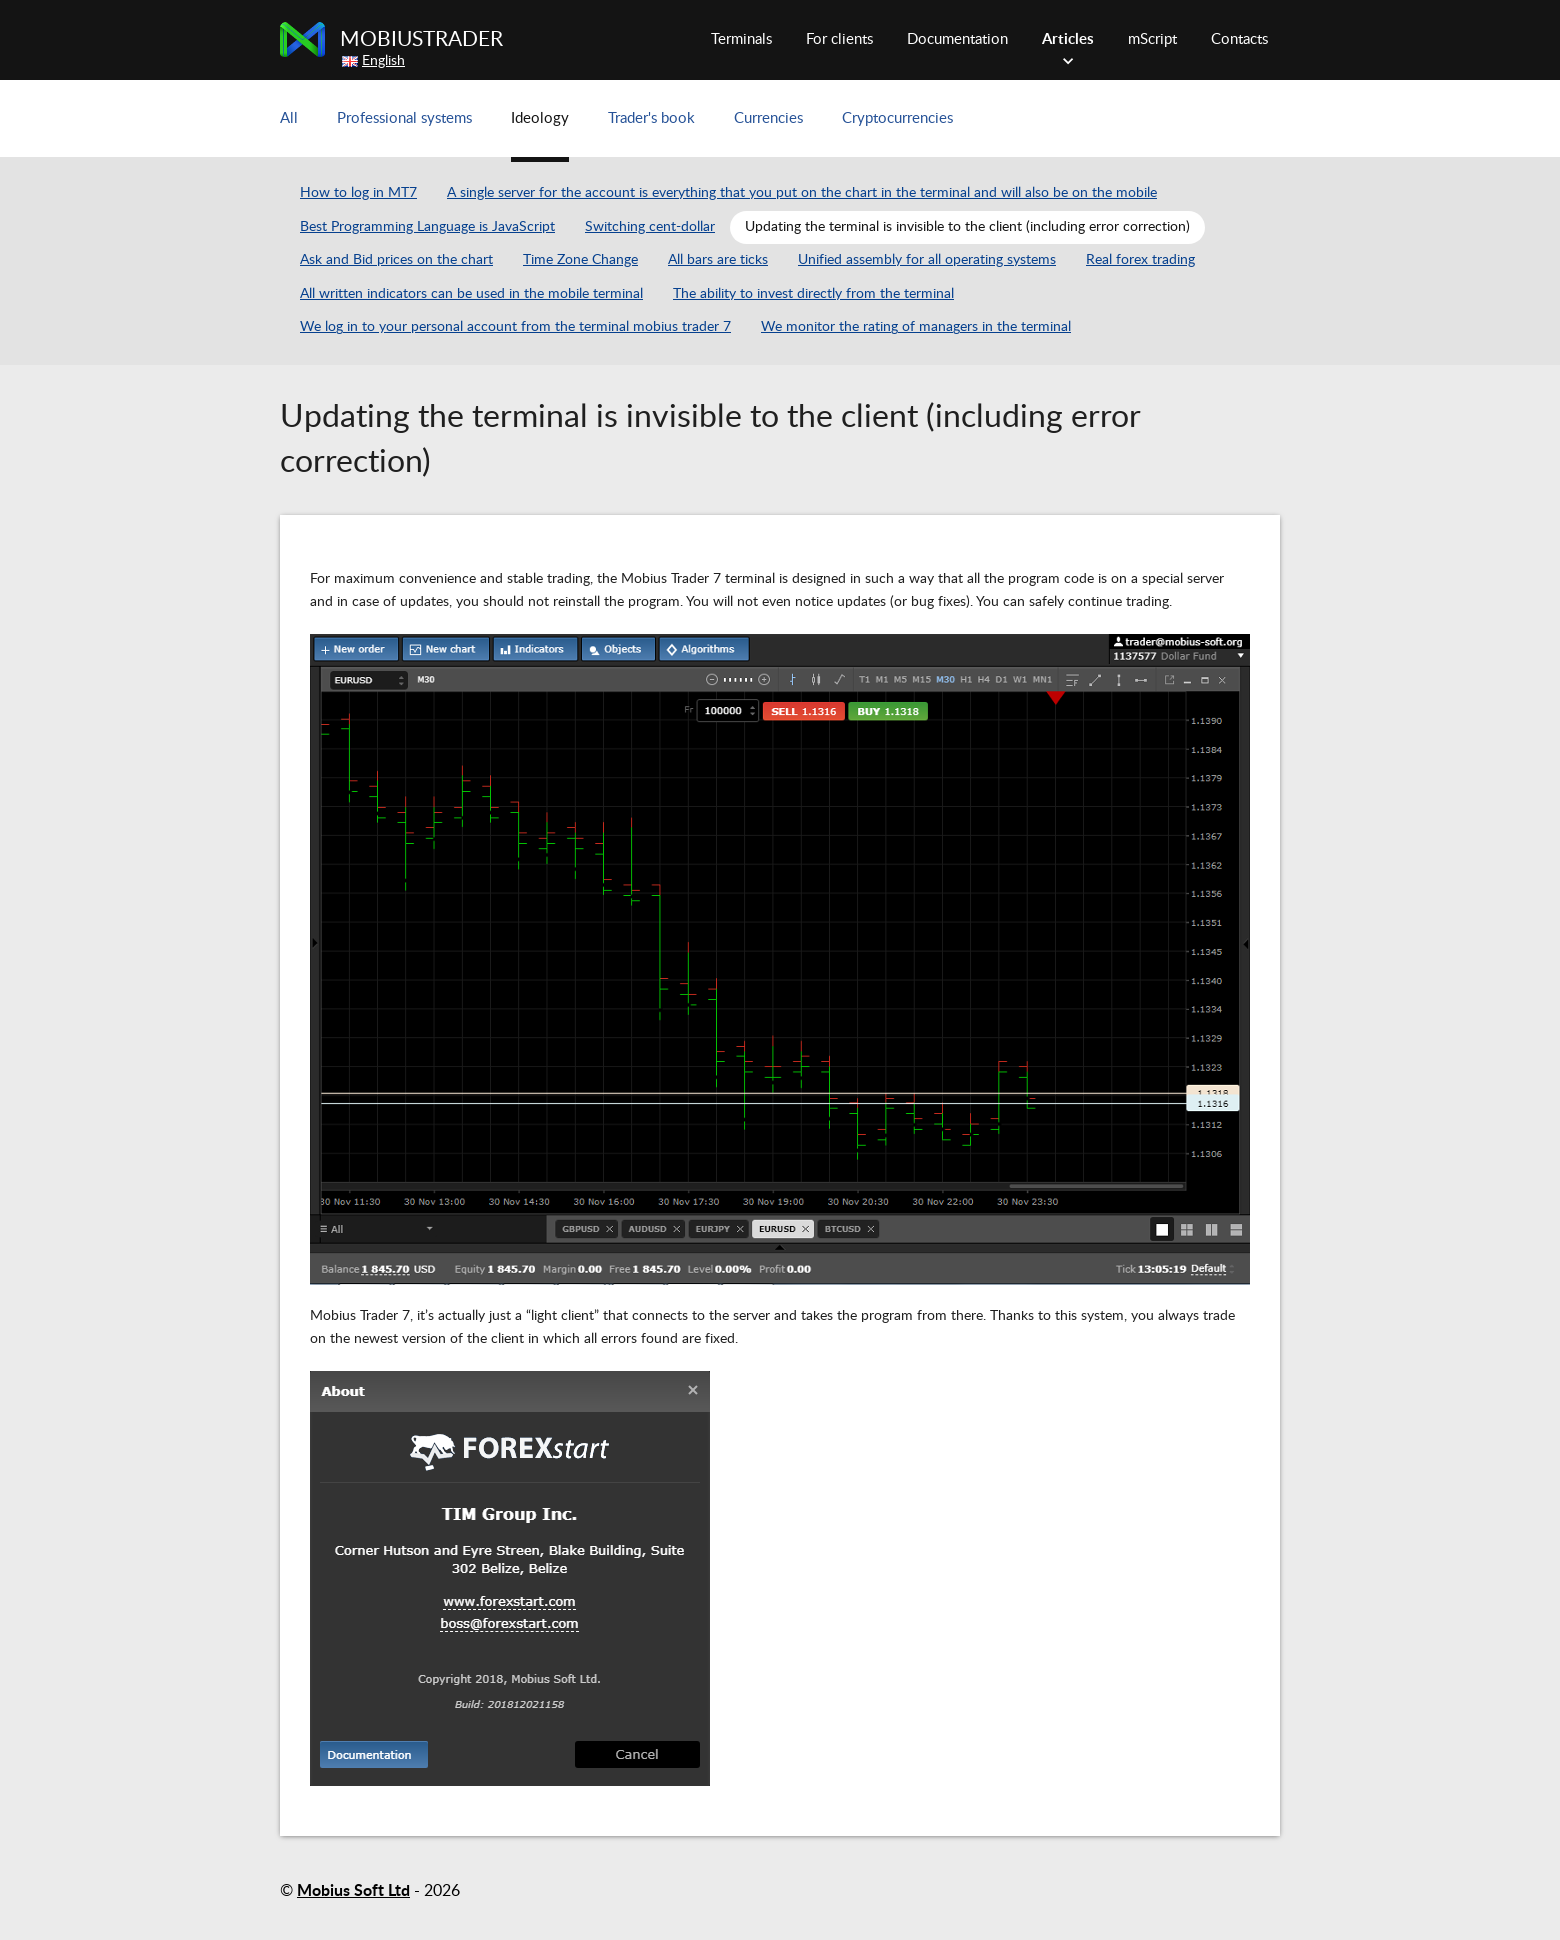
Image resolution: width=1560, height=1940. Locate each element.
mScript (1152, 39)
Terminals (741, 39)
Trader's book (651, 118)
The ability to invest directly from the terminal (813, 294)
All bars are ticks (718, 260)
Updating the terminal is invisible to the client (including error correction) (967, 227)
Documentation (957, 39)
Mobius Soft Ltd (353, 1891)
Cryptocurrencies (897, 118)
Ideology (540, 118)
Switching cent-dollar (650, 227)
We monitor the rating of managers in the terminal (916, 327)
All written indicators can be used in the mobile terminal (471, 294)
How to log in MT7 (358, 193)
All (289, 118)
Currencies (768, 118)
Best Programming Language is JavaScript (427, 227)
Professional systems (404, 118)
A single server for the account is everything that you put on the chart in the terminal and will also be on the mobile (802, 193)
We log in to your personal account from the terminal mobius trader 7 (515, 327)
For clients (839, 39)
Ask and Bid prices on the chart (396, 260)
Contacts (1239, 39)
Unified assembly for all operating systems (927, 260)
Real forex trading (1140, 260)
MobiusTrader (421, 39)
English (383, 61)
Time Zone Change (580, 260)
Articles (1068, 39)
